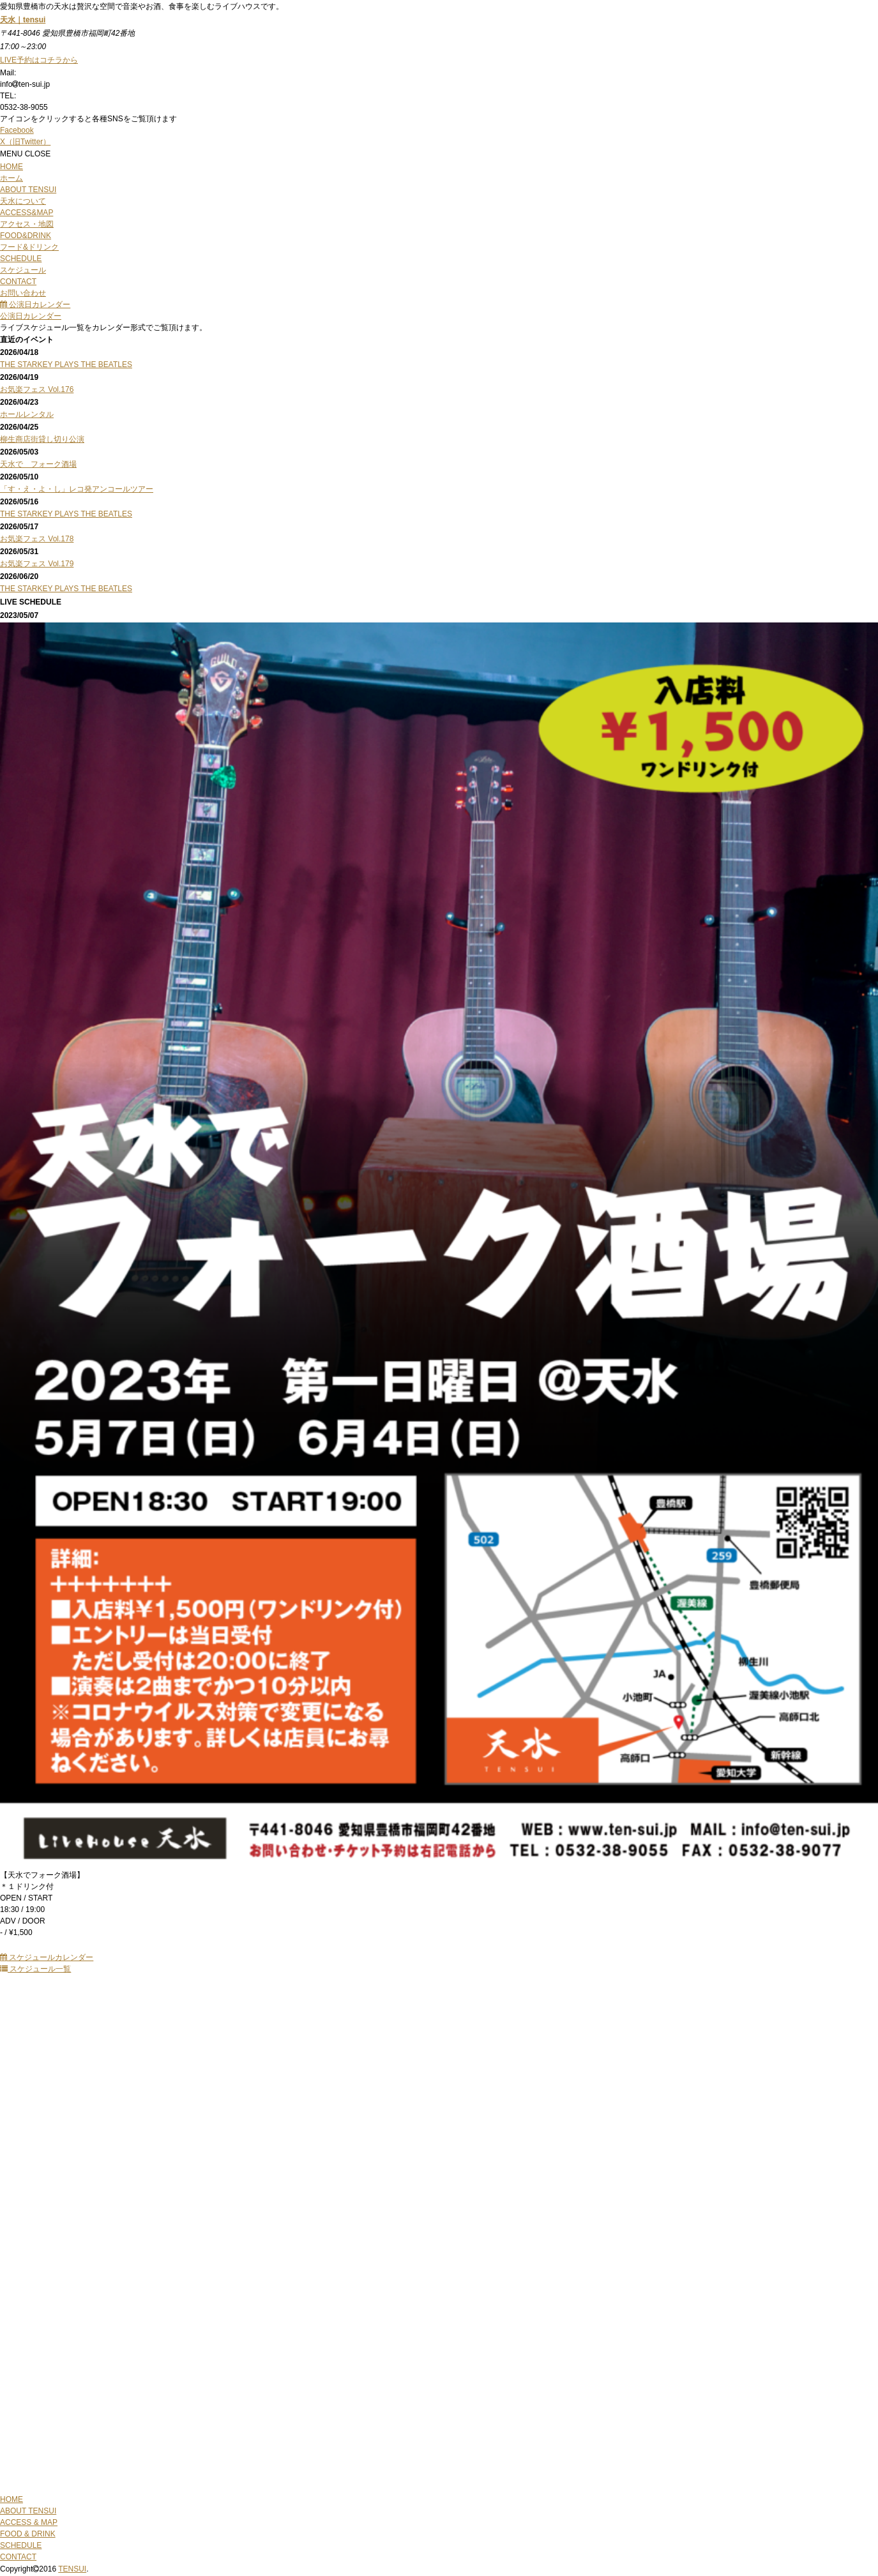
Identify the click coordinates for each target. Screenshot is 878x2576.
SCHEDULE (21, 2545)
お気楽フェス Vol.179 (36, 563)
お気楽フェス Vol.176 (36, 389)
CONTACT (18, 2556)
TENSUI (72, 2569)
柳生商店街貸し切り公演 (42, 439)
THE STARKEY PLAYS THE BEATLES (66, 364)
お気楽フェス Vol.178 (36, 538)
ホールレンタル (27, 414)
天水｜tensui (22, 19)
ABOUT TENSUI (28, 2510)
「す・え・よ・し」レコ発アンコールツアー (76, 489)
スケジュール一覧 (35, 1968)
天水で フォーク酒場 (38, 464)
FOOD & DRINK (28, 2533)
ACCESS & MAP (28, 2522)
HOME (11, 2499)
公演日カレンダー (35, 304)
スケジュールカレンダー (46, 1957)
